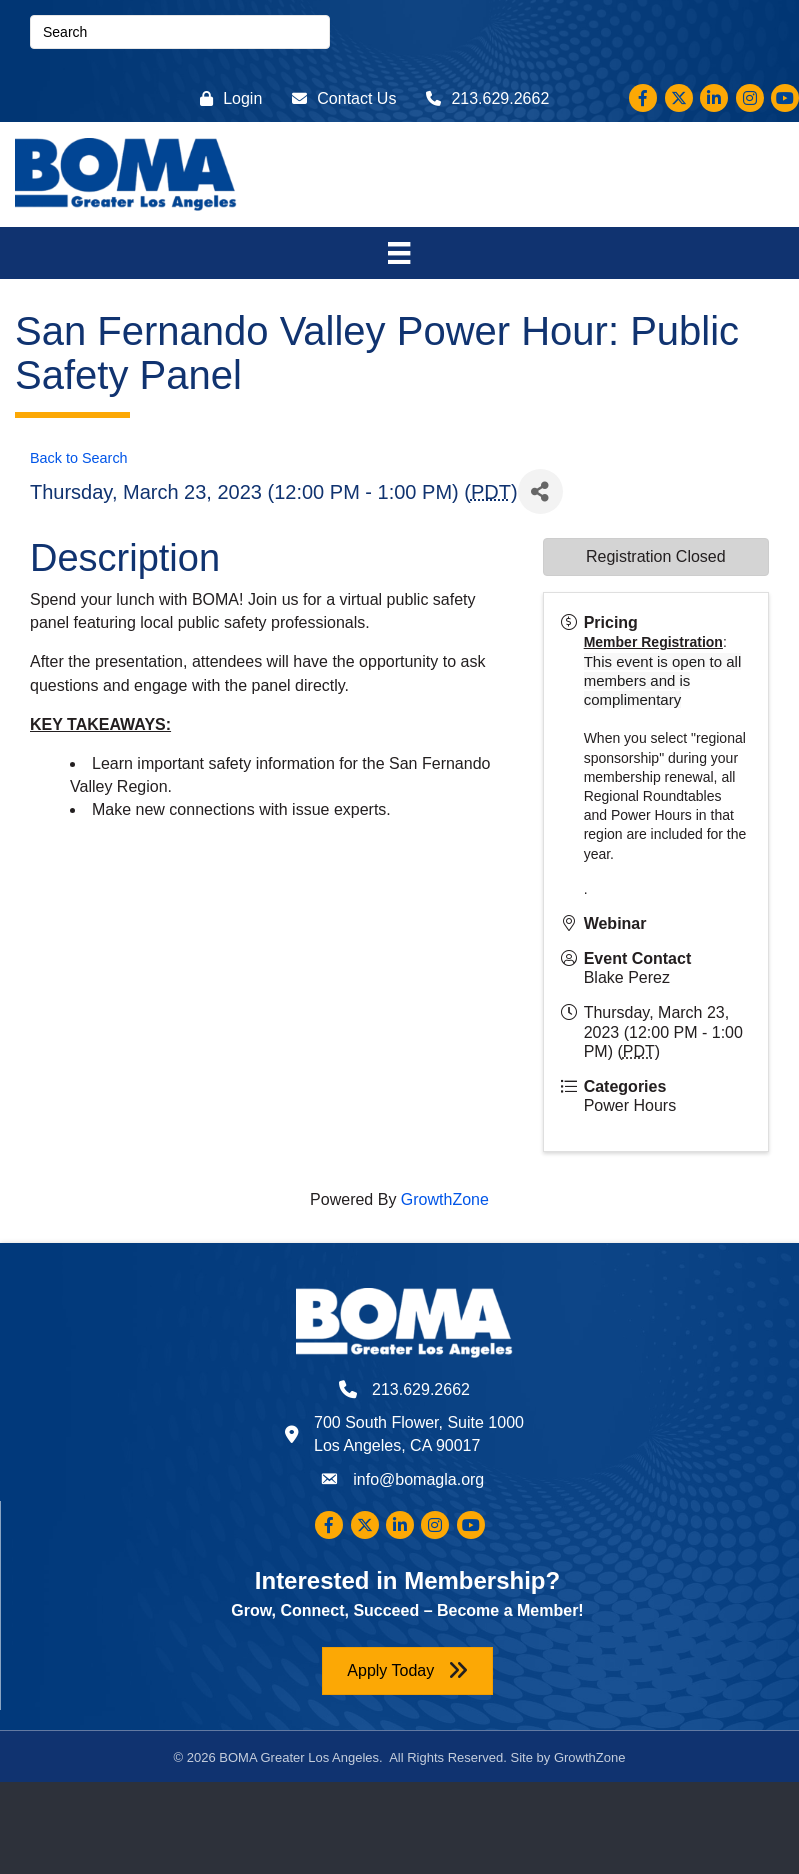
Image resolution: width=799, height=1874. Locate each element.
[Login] (226, 98)
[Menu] (399, 253)
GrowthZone (445, 1199)
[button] (407, 1670)
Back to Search (79, 458)
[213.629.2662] (482, 98)
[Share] (540, 491)
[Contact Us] (339, 98)
